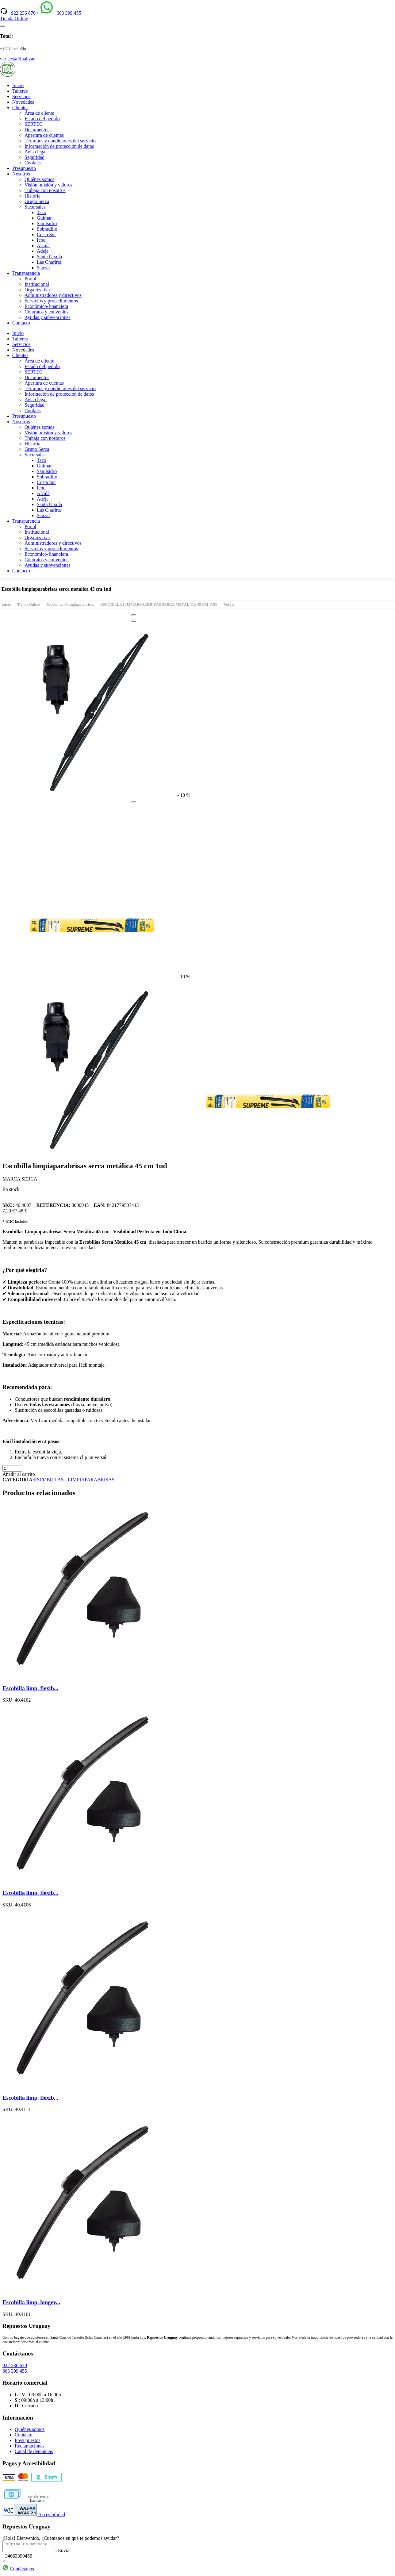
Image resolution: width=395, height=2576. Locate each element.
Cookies (32, 162)
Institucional (37, 284)
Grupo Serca (37, 201)
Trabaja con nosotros (45, 190)
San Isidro (47, 223)
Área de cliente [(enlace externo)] (39, 113)
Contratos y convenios (46, 311)
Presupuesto (24, 168)
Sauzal (43, 267)
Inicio (18, 85)
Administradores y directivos (53, 295)
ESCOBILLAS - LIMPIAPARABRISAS (74, 1479)
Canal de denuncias (34, 2451)
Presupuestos (27, 2440)
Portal (30, 278)
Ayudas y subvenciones (48, 317)
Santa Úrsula (49, 256)
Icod (41, 240)
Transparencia (26, 273)
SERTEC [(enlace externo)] (34, 124)
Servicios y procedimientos (51, 300)
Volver (229, 604)
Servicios (21, 96)
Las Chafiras (49, 262)
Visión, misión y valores (48, 184)
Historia (32, 195)
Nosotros (21, 173)
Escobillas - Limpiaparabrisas (70, 604)
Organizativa (37, 289)
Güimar (44, 218)
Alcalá (43, 245)
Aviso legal (36, 151)
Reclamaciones (29, 2445)
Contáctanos (18, 2570)
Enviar (70, 2552)
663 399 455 (68, 13)
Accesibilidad (33, 2514)
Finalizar (26, 58)
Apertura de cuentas (44, 135)
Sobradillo (47, 229)
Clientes (20, 107)
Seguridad (34, 157)
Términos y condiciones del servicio (60, 140)
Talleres (20, 91)
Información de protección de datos (59, 146)
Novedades (23, 102)
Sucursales (35, 206)
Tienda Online (28, 604)
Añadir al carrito (18, 1474)
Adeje (42, 251)
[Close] (133, 615)
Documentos (37, 129)
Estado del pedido (42, 118)
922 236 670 (24, 13)
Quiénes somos (39, 179)
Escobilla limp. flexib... (30, 1688)
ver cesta (8, 58)
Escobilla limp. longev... (31, 2302)
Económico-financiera (46, 306)
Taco (41, 212)
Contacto (21, 322)
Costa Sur (46, 234)
